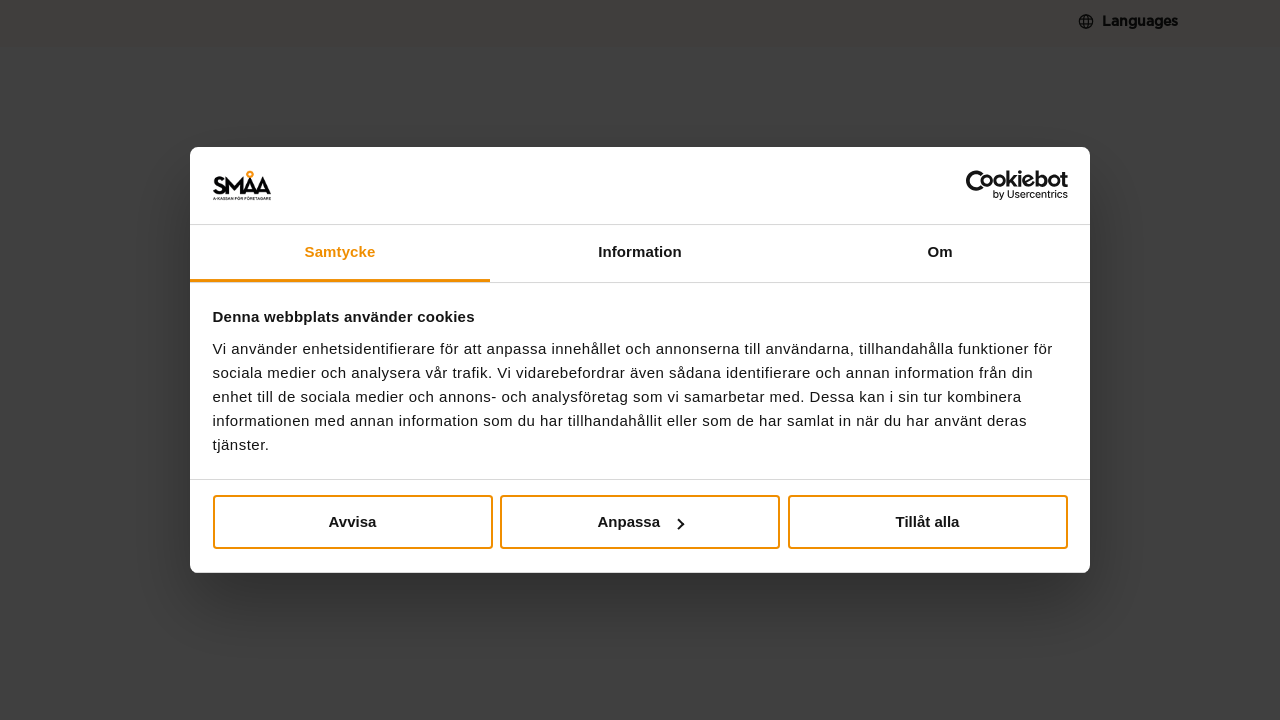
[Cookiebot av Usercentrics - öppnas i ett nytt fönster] (980, 186)
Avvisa (353, 521)
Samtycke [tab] (340, 251)
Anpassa (640, 521)
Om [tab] (939, 251)
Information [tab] (640, 251)
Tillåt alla (928, 521)
